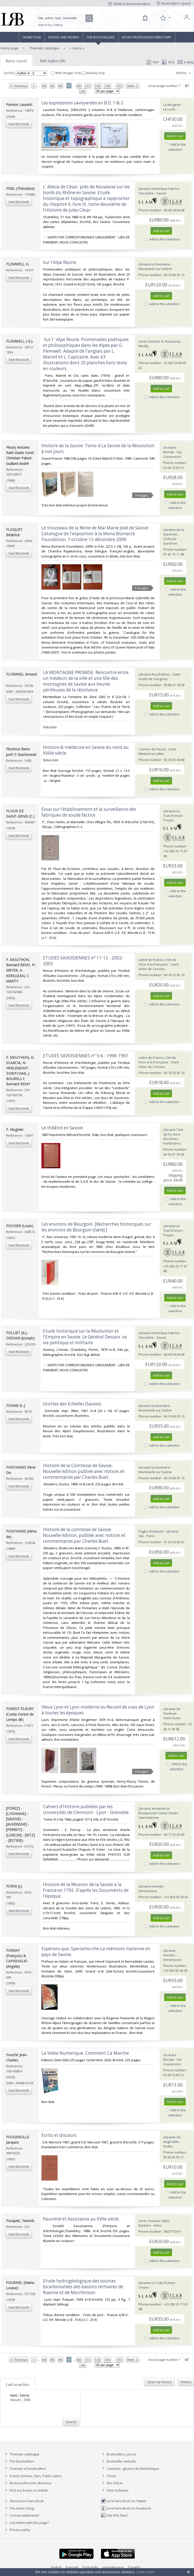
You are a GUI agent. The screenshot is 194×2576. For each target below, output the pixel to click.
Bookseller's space (174, 3)
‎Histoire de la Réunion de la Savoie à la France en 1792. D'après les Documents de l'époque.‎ (86, 1890)
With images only (66, 73)
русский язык (113, 2567)
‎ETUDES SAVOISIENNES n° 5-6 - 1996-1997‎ (85, 1056)
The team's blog (19, 2508)
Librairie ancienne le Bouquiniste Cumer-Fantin (158, 1810)
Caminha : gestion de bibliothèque (133, 2468)
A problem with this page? (26, 2522)
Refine (184, 73)
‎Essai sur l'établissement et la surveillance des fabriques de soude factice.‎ (88, 812)
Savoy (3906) (16, 60)
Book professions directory (146, 37)
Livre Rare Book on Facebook (126, 2508)
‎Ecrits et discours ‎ (59, 2135)
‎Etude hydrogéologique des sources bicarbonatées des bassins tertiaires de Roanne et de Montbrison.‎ (83, 2286)
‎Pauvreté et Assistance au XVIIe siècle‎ (81, 2219)
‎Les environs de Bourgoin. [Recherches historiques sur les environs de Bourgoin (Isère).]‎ (96, 1227)
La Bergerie (172, 104)
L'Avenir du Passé (152, 749)
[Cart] (145, 18)
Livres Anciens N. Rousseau (159, 341)
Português (91, 2567)
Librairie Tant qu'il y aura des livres (173, 1134)
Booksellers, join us (118, 2454)
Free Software (118, 2490)
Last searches (17, 2384)
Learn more (145, 2572)
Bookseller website (118, 2461)
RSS (168, 62)
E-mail (186, 62)
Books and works (63, 37)
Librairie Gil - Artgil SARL (172, 2139)
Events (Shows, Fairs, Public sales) (32, 2475)
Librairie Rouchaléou (154, 674)
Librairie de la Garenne (173, 531)
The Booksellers (101, 37)
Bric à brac (115, 2483)
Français (72, 2567)
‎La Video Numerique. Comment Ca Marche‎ (85, 2053)
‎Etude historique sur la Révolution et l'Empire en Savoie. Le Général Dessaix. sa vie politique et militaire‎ (85, 1337)
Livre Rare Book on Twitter (124, 2500)
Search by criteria (50, 25)
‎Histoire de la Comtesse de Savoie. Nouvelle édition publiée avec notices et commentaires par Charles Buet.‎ (84, 1471)
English (56, 2567)
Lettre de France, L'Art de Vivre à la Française (157, 962)
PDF (152, 62)
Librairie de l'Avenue (171, 1711)
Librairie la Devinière (154, 264)
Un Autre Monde (170, 449)
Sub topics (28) (52, 60)
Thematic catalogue (44, 48)
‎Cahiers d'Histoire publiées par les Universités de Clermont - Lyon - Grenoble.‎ (86, 1809)
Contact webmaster (21, 2515)
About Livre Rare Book (27, 2501)
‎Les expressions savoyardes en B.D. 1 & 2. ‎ (83, 103)
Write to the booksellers (129, 4)
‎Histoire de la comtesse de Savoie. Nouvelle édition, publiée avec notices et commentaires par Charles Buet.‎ (84, 1535)
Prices (111, 2476)
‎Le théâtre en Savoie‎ (62, 1128)
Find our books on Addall (25, 2490)
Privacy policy (17, 2529)
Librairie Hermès (151, 1886)
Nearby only (93, 73)
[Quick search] (64, 18)
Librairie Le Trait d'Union (173, 813)
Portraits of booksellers (28, 2468)
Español (134, 2567)
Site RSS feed (114, 2515)
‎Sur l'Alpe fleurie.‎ (60, 262)
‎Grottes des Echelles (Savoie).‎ (72, 1404)
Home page (32, 37)
